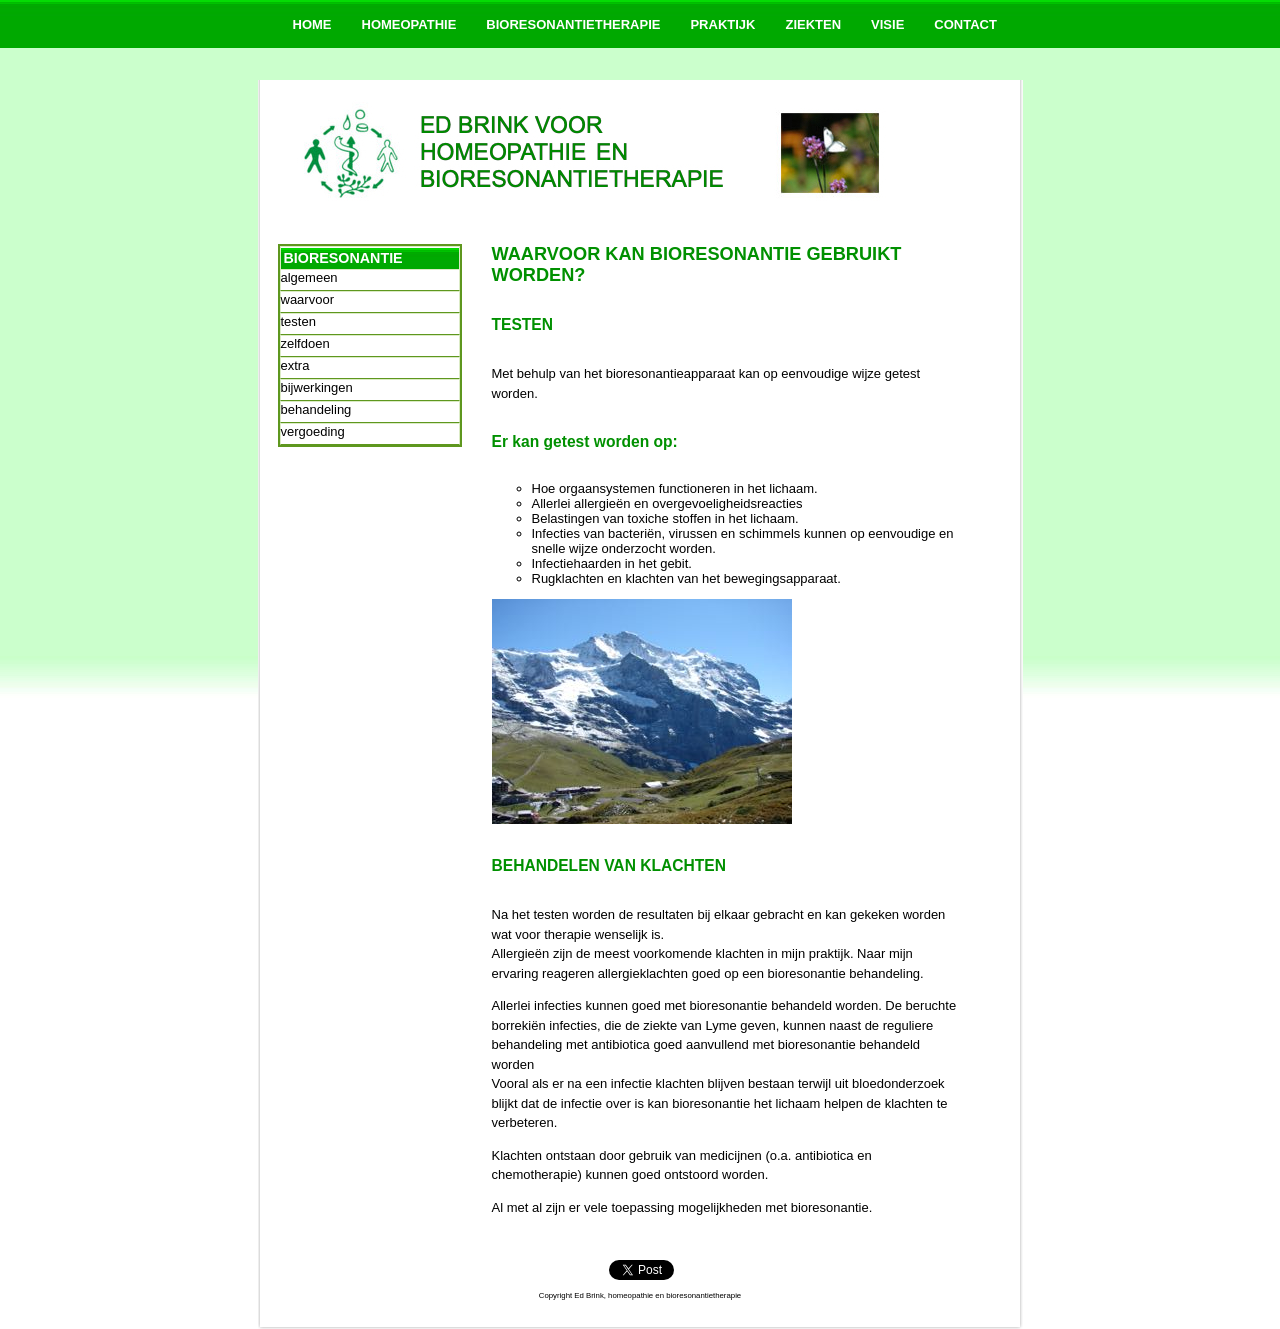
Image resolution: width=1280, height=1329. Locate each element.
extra (295, 365)
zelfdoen (305, 343)
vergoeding (313, 431)
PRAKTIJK (722, 24)
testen (298, 321)
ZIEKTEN (813, 24)
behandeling (316, 409)
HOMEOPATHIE (409, 24)
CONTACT (965, 24)
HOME (312, 24)
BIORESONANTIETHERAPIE (573, 24)
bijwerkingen (317, 387)
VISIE (887, 24)
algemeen (309, 277)
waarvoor (307, 299)
